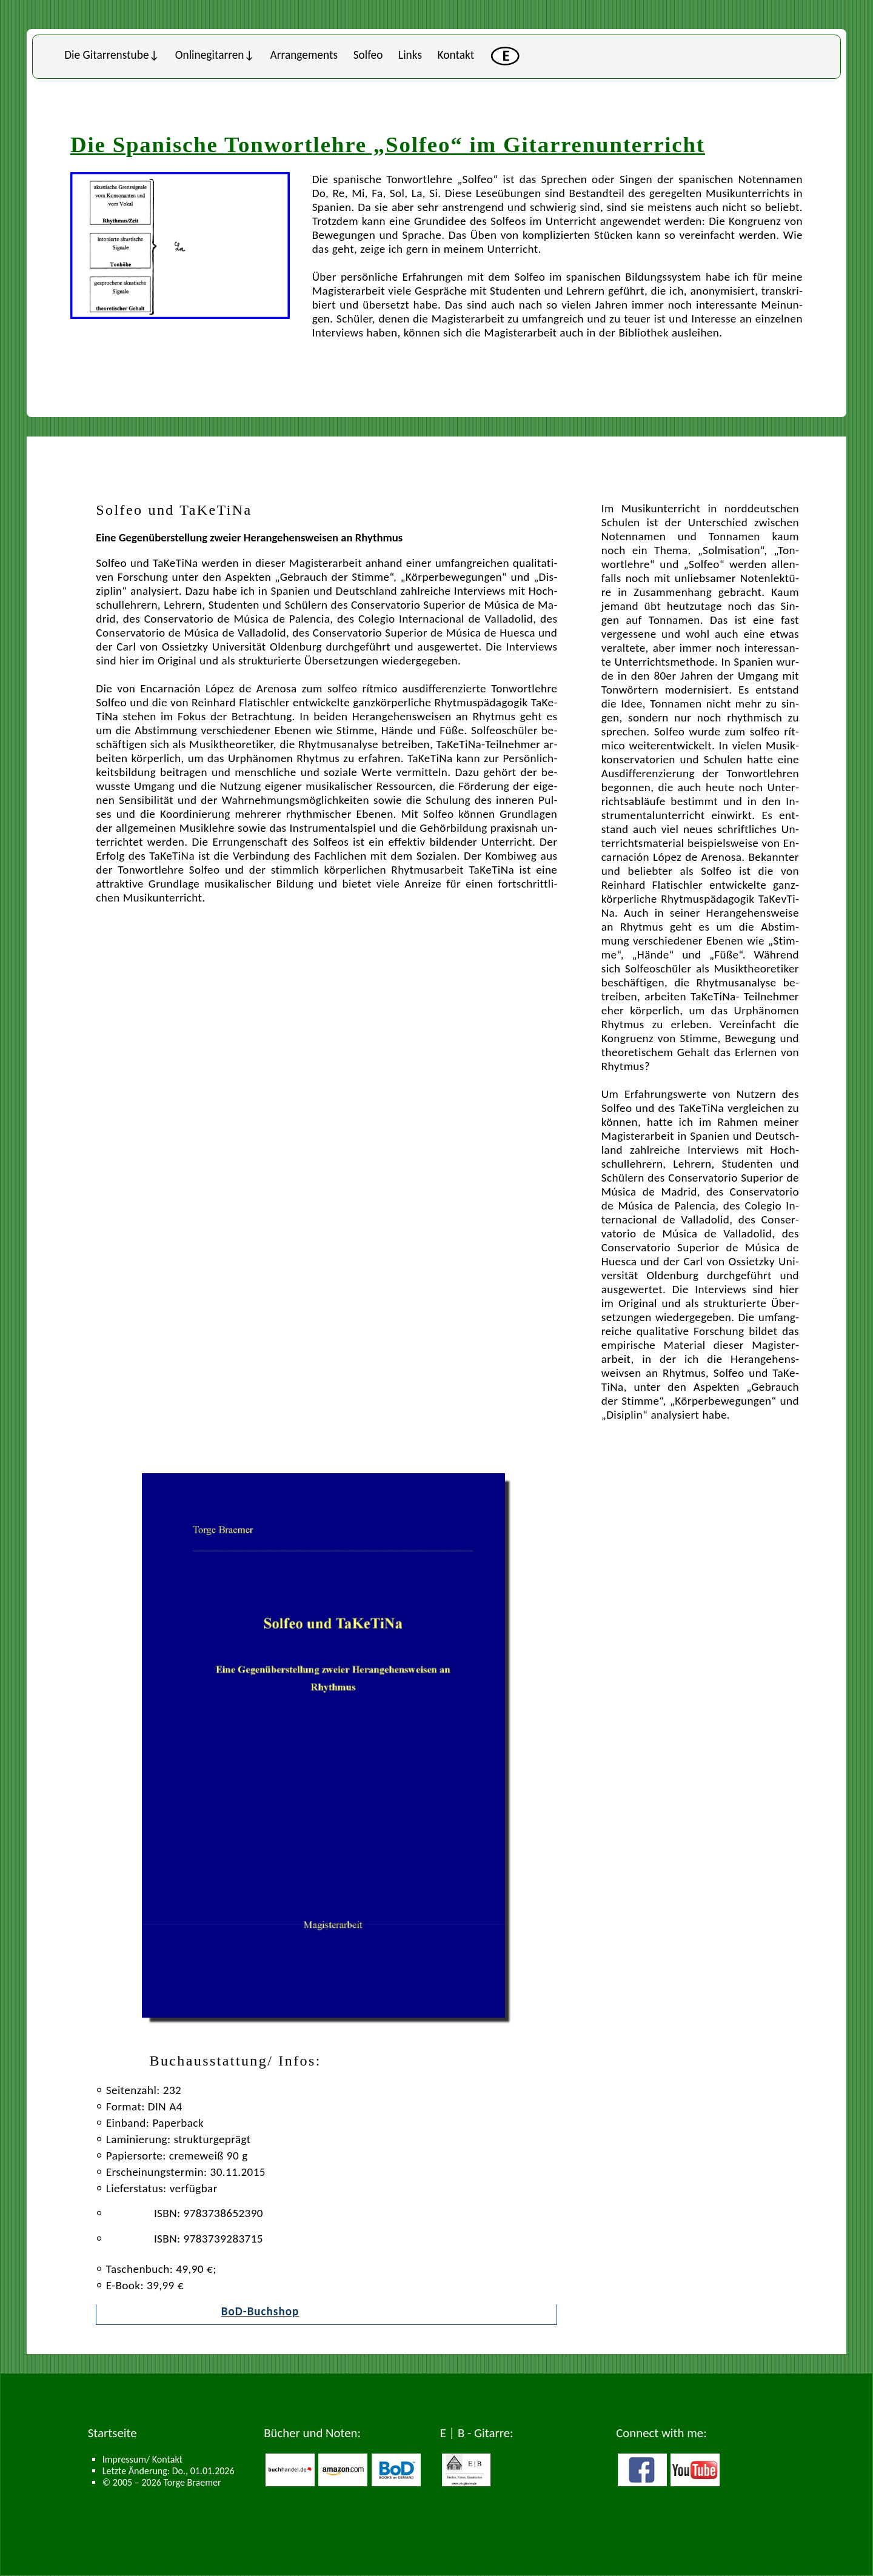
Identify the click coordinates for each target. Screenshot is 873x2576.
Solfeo (368, 55)
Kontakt (456, 55)
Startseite (112, 2433)
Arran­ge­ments (304, 55)
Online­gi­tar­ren (209, 55)
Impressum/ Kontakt (142, 2459)
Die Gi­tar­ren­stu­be (106, 55)
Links (410, 55)
